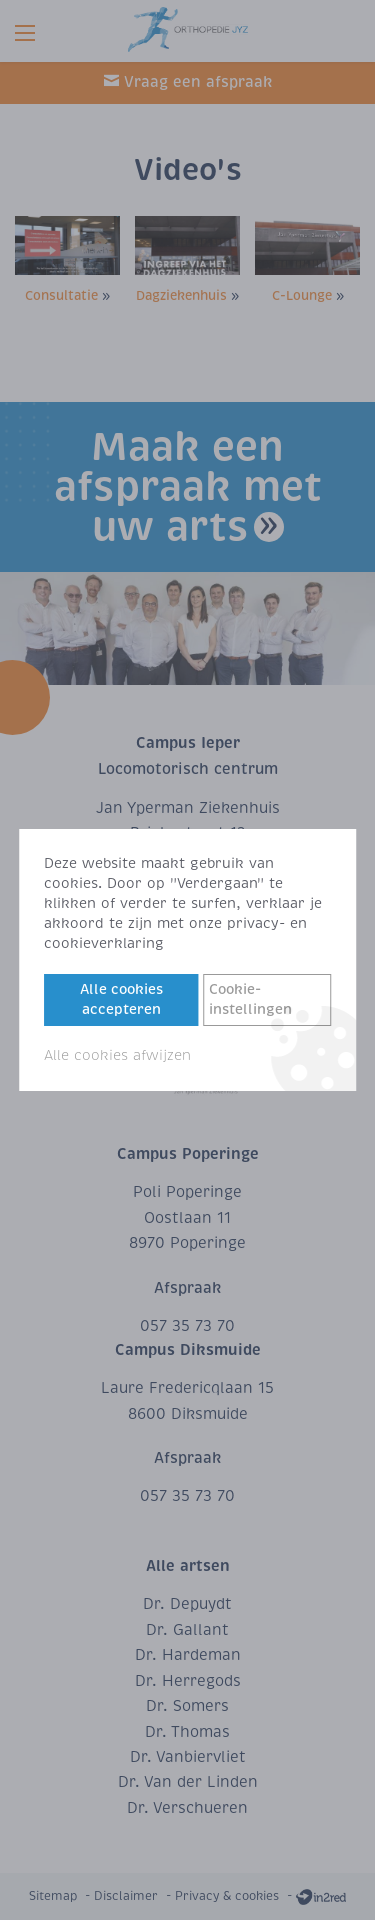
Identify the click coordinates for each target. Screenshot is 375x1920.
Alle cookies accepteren (121, 999)
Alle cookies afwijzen (117, 1055)
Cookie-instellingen (250, 999)
